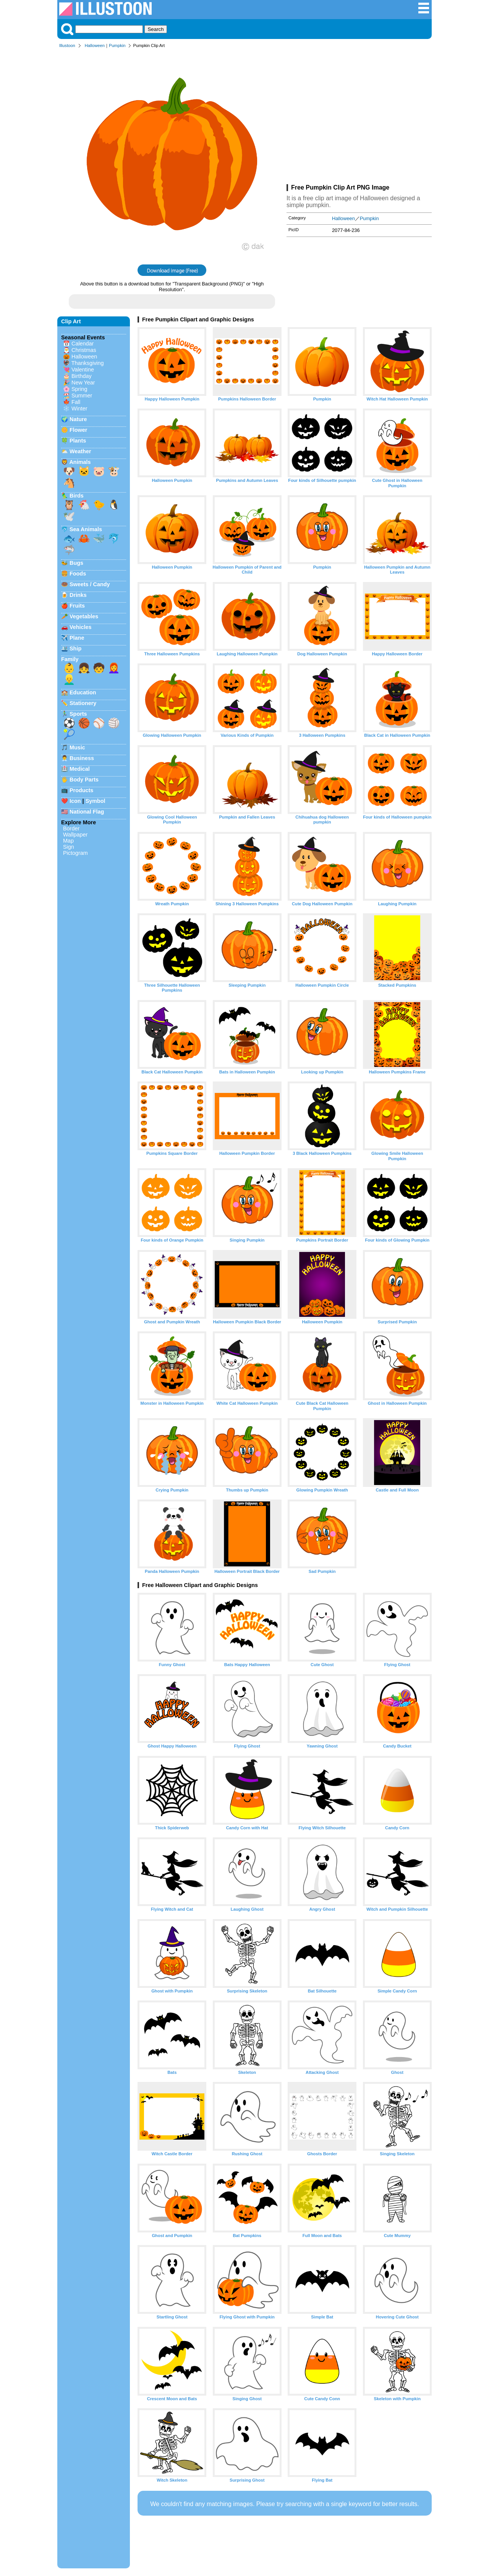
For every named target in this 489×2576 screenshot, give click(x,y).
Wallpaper (75, 835)
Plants (78, 441)
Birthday (81, 376)
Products (81, 790)
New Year (83, 382)
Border (71, 828)
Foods (78, 574)
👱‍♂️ (69, 679)
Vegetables (84, 616)
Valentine (82, 369)
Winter (79, 408)
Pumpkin (117, 45)
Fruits (77, 606)
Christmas (83, 350)
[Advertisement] (359, 117)
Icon (75, 801)
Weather (80, 451)
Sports (78, 714)
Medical (80, 769)
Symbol (95, 801)
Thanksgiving (87, 363)
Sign (68, 847)
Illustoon (67, 45)
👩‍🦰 (114, 668)
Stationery (83, 703)
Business (82, 758)
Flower (78, 430)
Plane (77, 638)
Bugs (76, 563)
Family (70, 659)
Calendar (82, 343)
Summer (81, 395)
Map (68, 841)
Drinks (78, 595)
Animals (80, 462)
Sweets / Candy (90, 584)
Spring (79, 389)
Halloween (95, 45)
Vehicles (81, 627)
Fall (75, 402)
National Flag (87, 812)
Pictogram (75, 853)
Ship (75, 648)
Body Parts (84, 780)
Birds (77, 496)
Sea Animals (86, 529)
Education (83, 692)
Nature (78, 419)
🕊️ (69, 516)
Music (77, 747)
